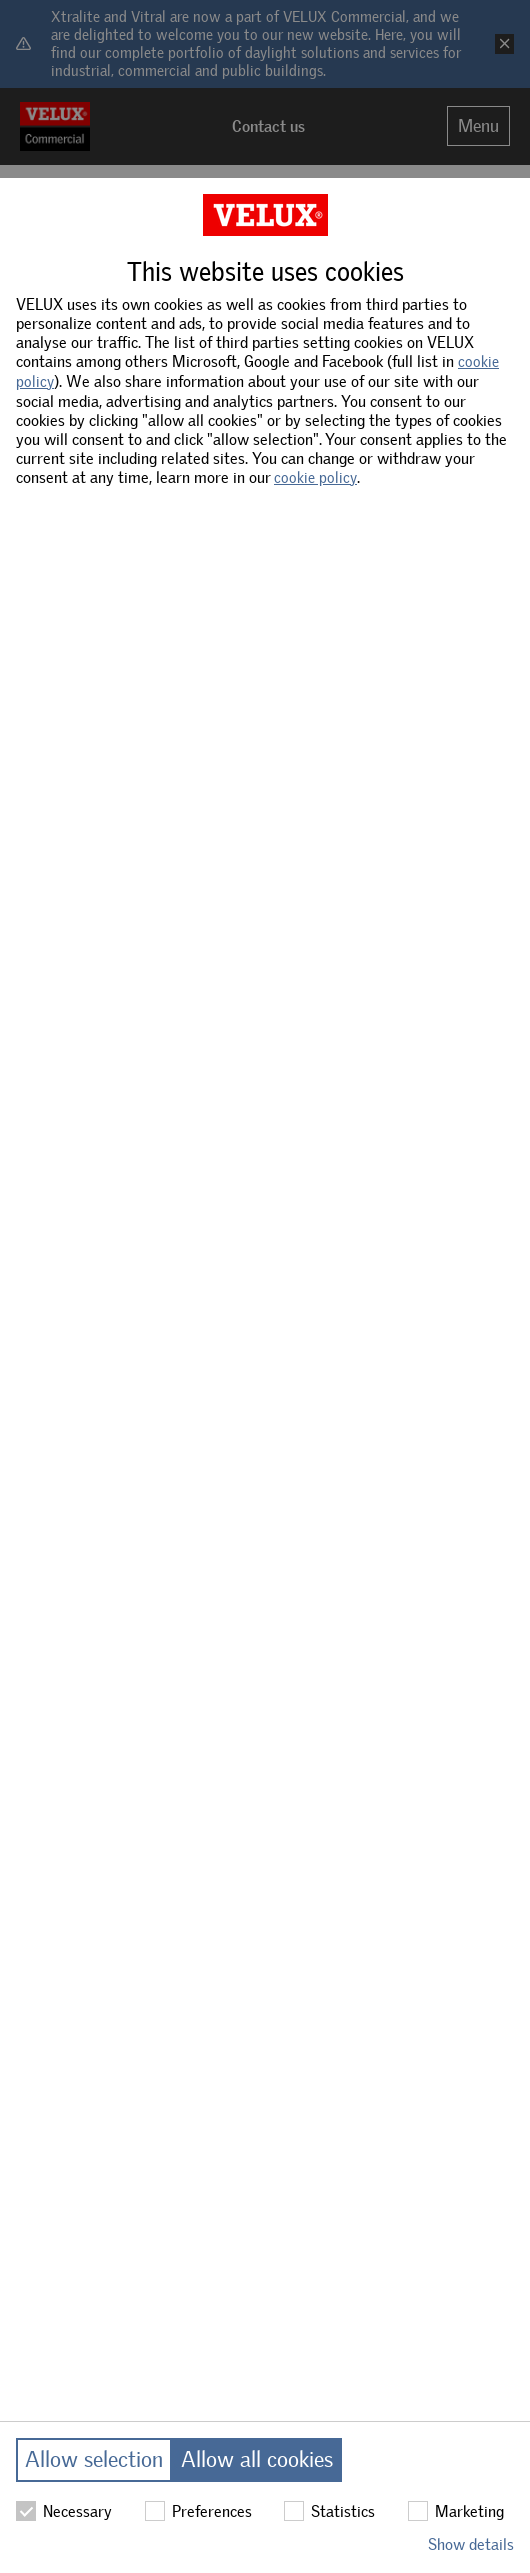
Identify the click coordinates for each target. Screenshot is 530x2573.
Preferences (198, 2511)
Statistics (329, 2511)
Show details (471, 2544)
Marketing (456, 2511)
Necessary (64, 2511)
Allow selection (94, 2459)
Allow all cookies (257, 2459)
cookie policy (315, 478)
